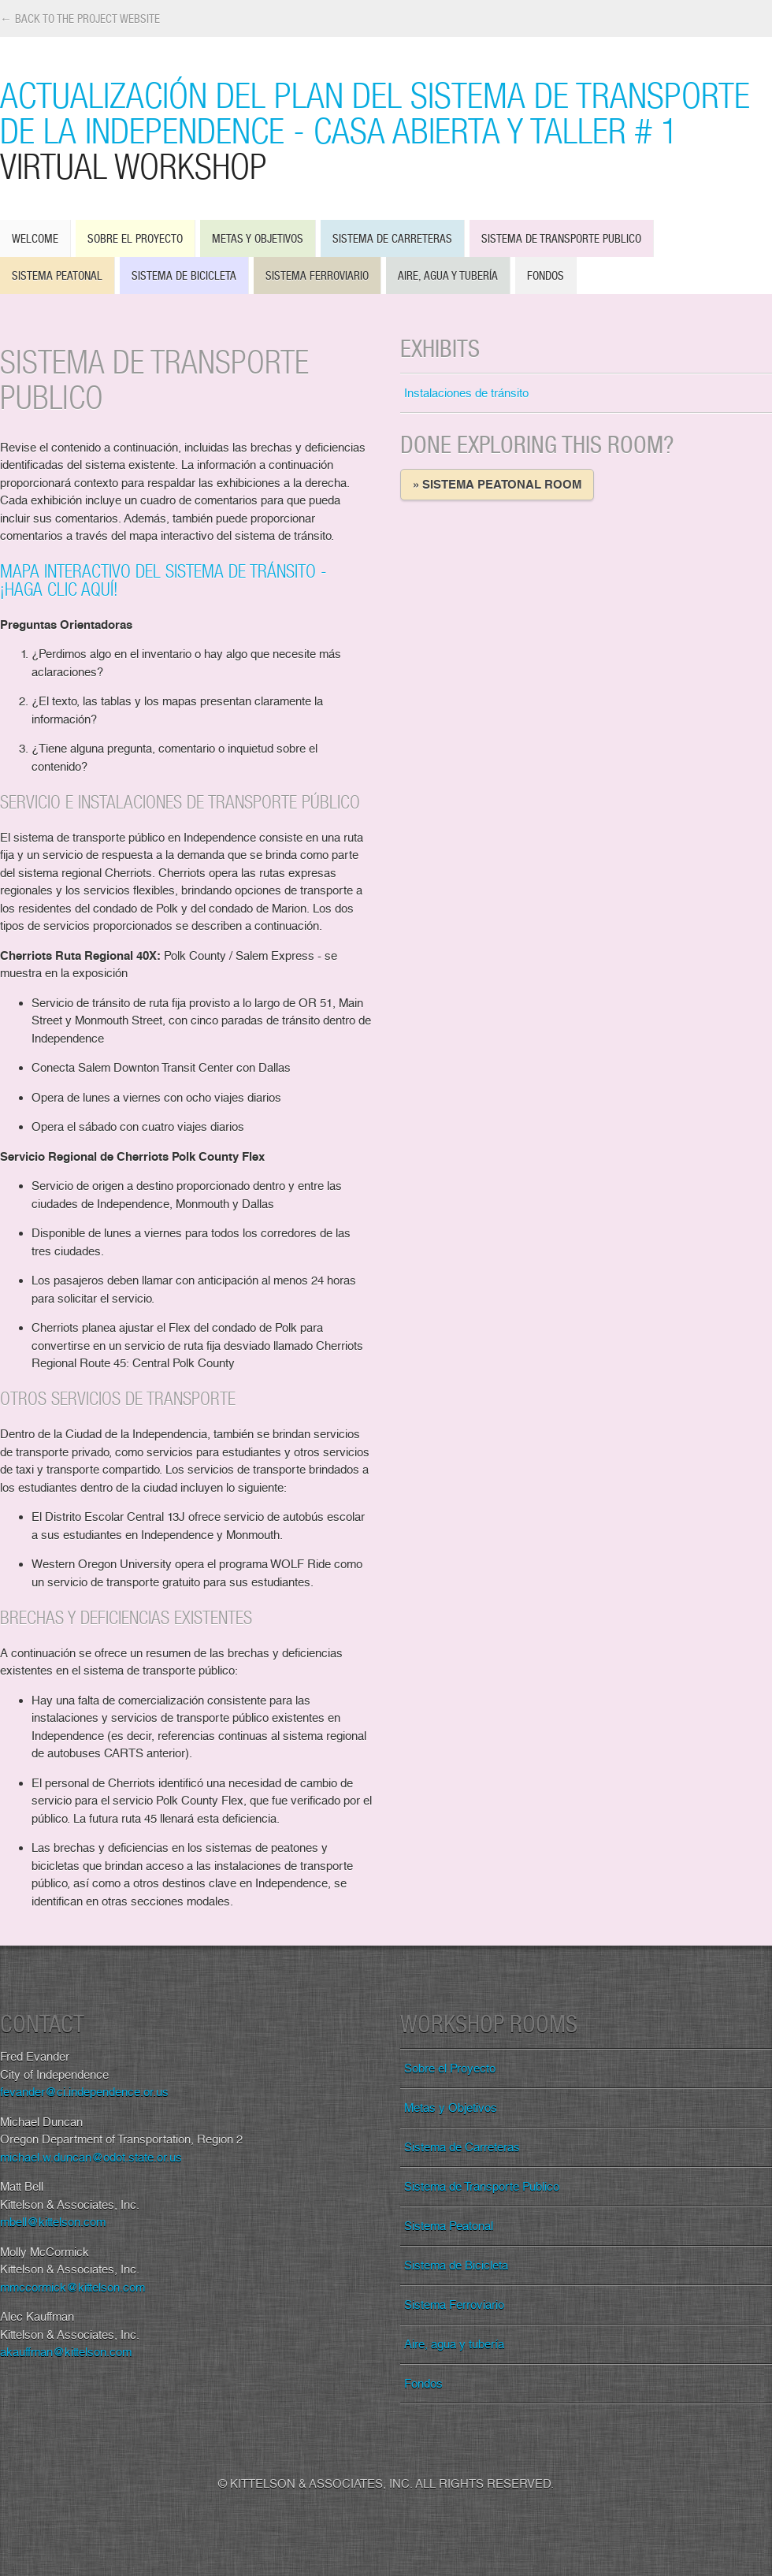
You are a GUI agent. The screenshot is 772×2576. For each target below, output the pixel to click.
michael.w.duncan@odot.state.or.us (91, 2157)
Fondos (545, 275)
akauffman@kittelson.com (66, 2352)
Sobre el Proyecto (135, 238)
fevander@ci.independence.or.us (84, 2092)
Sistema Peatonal (57, 275)
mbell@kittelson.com (53, 2222)
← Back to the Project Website (80, 18)
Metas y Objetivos (257, 238)
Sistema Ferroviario (317, 275)
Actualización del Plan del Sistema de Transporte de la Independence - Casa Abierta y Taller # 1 (386, 129)
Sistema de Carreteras (392, 238)
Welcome (35, 238)
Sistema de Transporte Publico (561, 238)
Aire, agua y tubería (448, 275)
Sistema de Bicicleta (184, 275)
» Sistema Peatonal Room (497, 485)
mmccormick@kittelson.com (72, 2287)
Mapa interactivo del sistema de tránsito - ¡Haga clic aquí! (163, 580)
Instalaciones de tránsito (466, 393)
